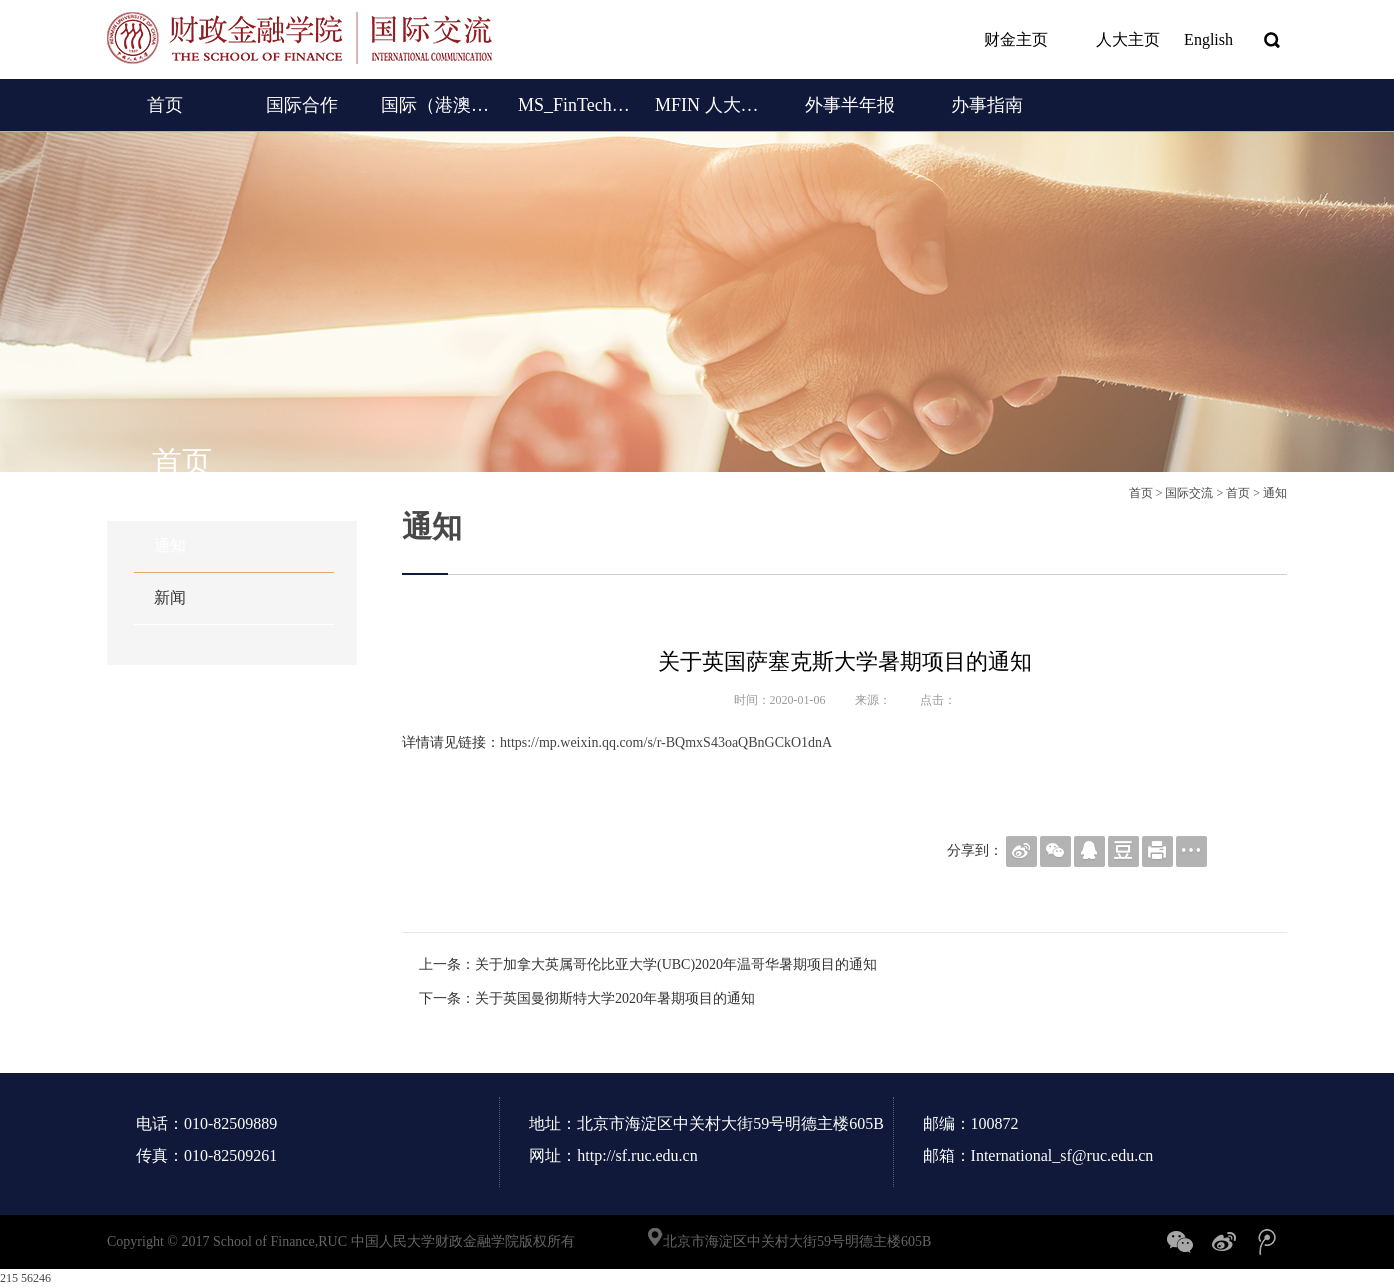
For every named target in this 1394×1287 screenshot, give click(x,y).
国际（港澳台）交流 (438, 105)
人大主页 (1116, 40)
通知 (170, 545)
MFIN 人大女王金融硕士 (712, 105)
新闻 (170, 597)
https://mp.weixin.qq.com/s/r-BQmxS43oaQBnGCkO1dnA (666, 742)
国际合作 (302, 105)
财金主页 (1004, 40)
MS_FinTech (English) (575, 105)
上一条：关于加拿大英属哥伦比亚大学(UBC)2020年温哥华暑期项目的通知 (648, 964)
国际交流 (1189, 493)
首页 (165, 105)
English (1208, 39)
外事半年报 (850, 105)
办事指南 (987, 105)
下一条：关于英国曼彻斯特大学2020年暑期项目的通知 (587, 998)
